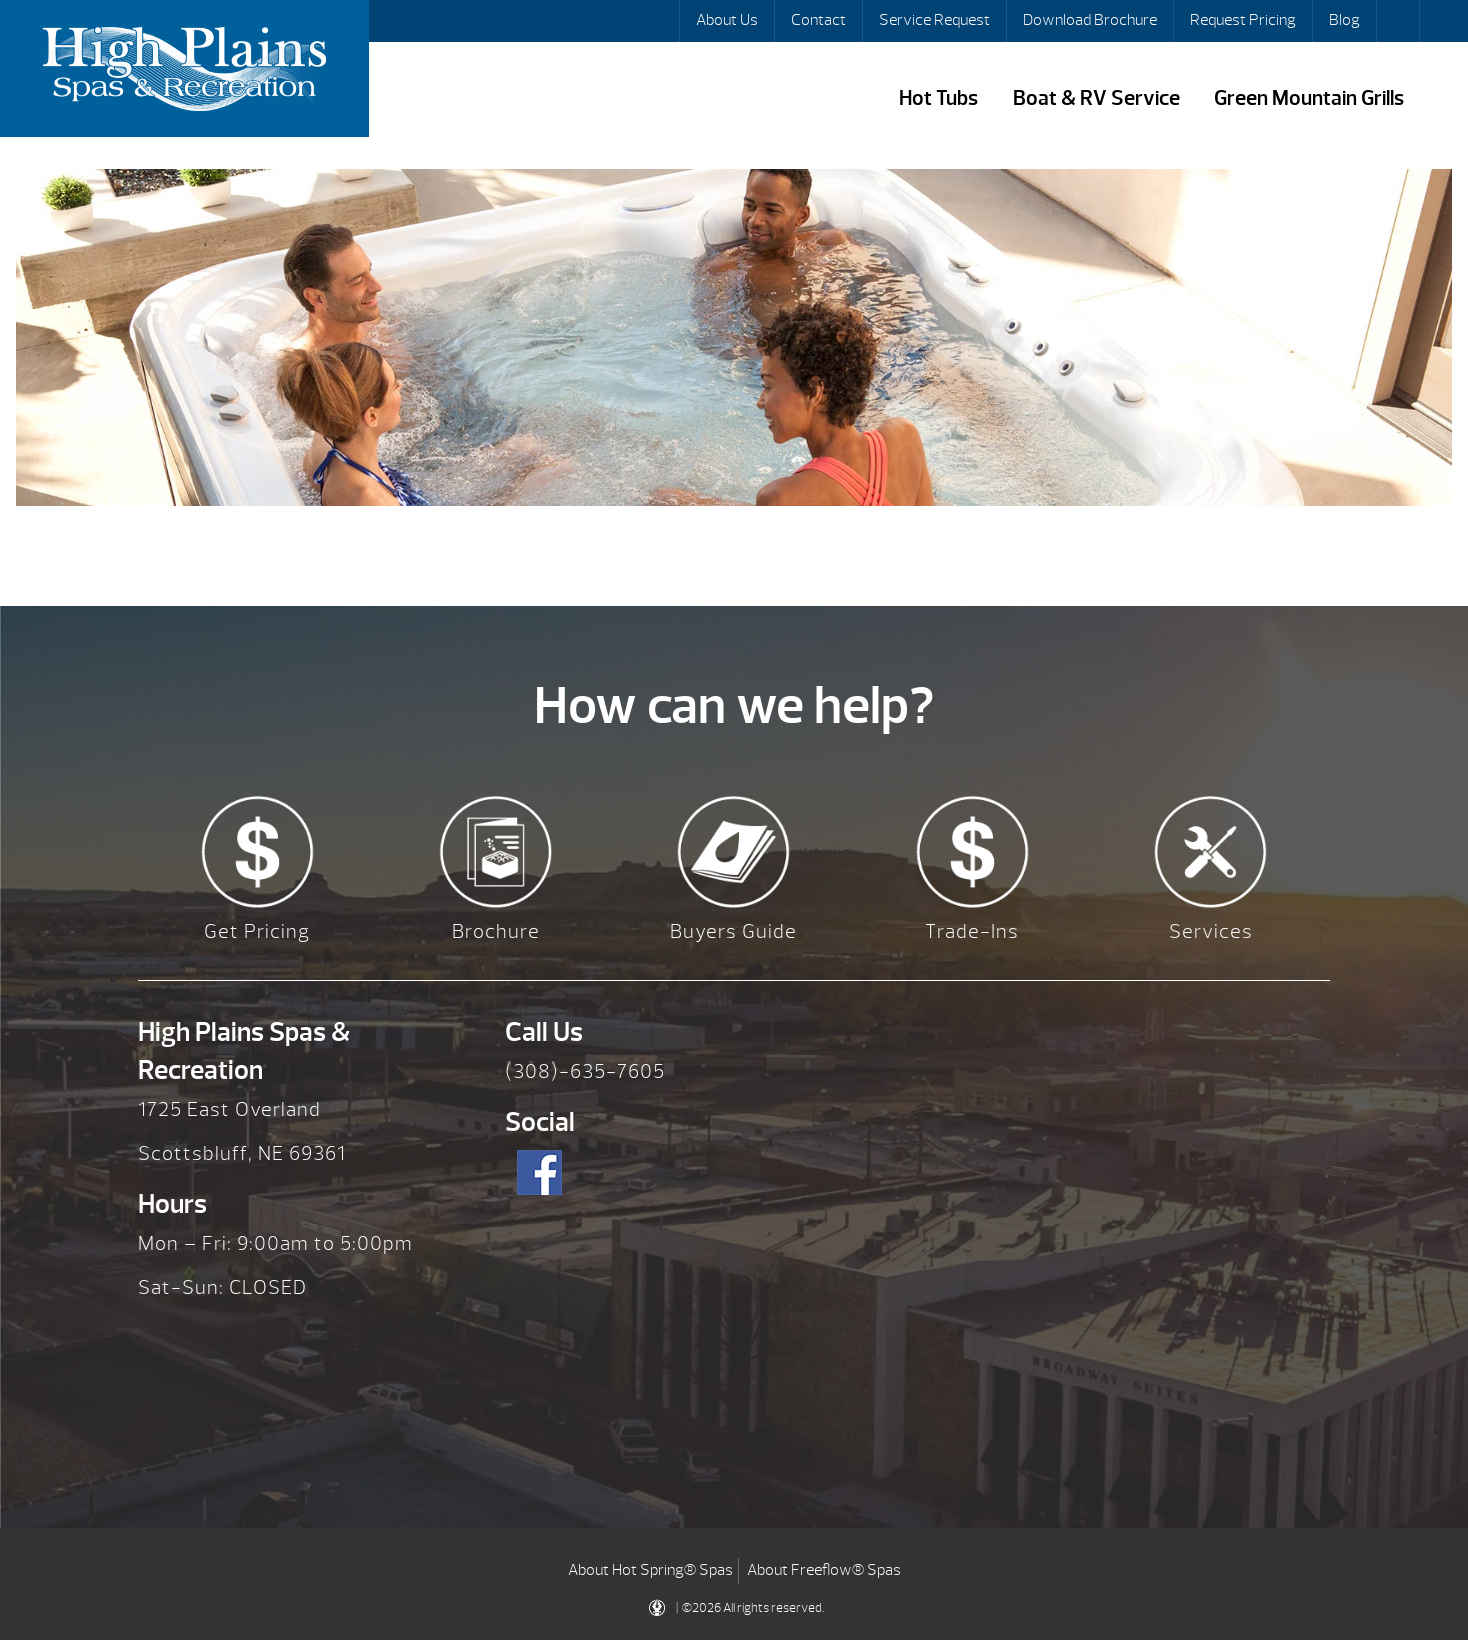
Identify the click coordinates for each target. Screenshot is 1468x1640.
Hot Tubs (938, 98)
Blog (1344, 20)
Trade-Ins (972, 931)
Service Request (934, 20)
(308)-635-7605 (585, 1071)
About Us (727, 20)
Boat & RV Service (1096, 98)
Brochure (496, 931)
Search (1400, 21)
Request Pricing (1243, 20)
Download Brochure (1090, 20)
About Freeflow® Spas (824, 1570)
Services (1211, 931)
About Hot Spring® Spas (650, 1570)
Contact (818, 20)
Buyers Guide (733, 931)
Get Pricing (257, 931)
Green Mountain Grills (1309, 98)
